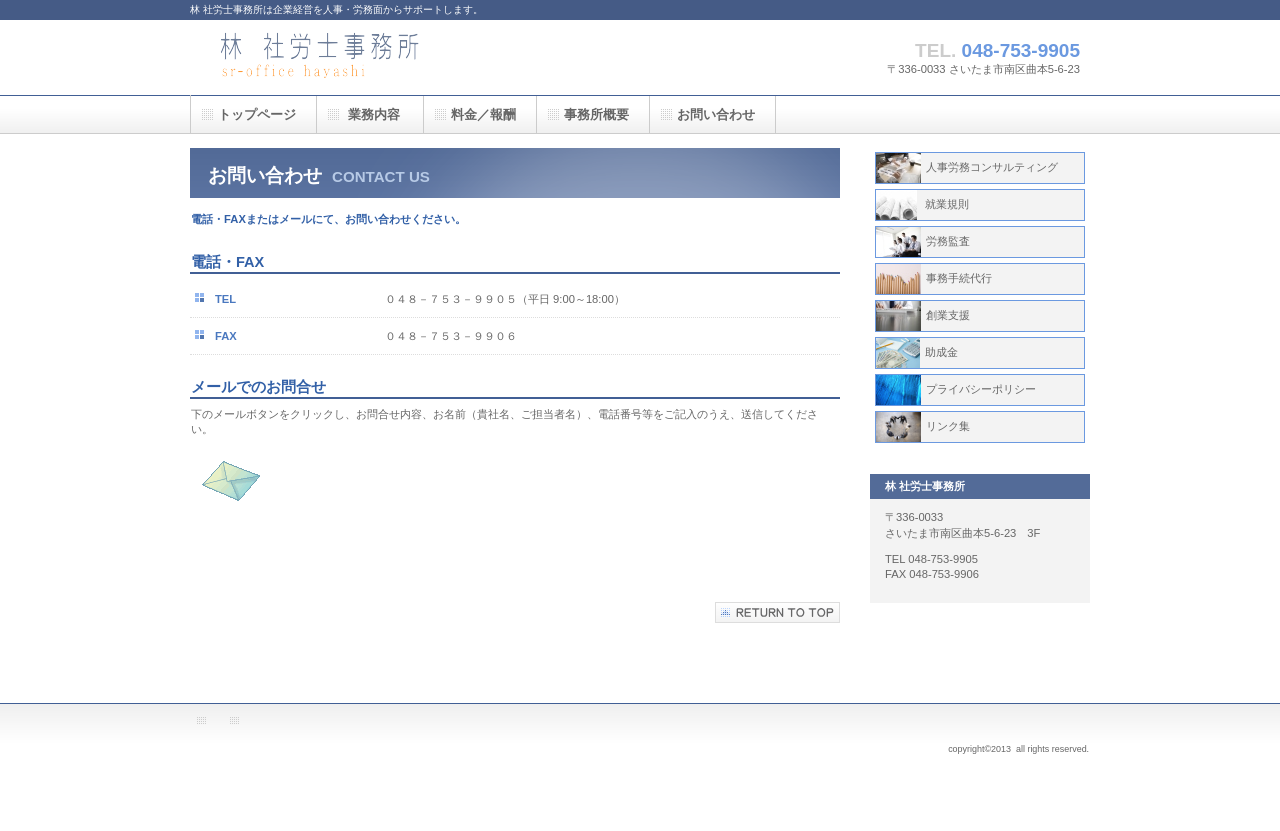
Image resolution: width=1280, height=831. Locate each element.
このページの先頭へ (777, 612)
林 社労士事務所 (390, 57)
